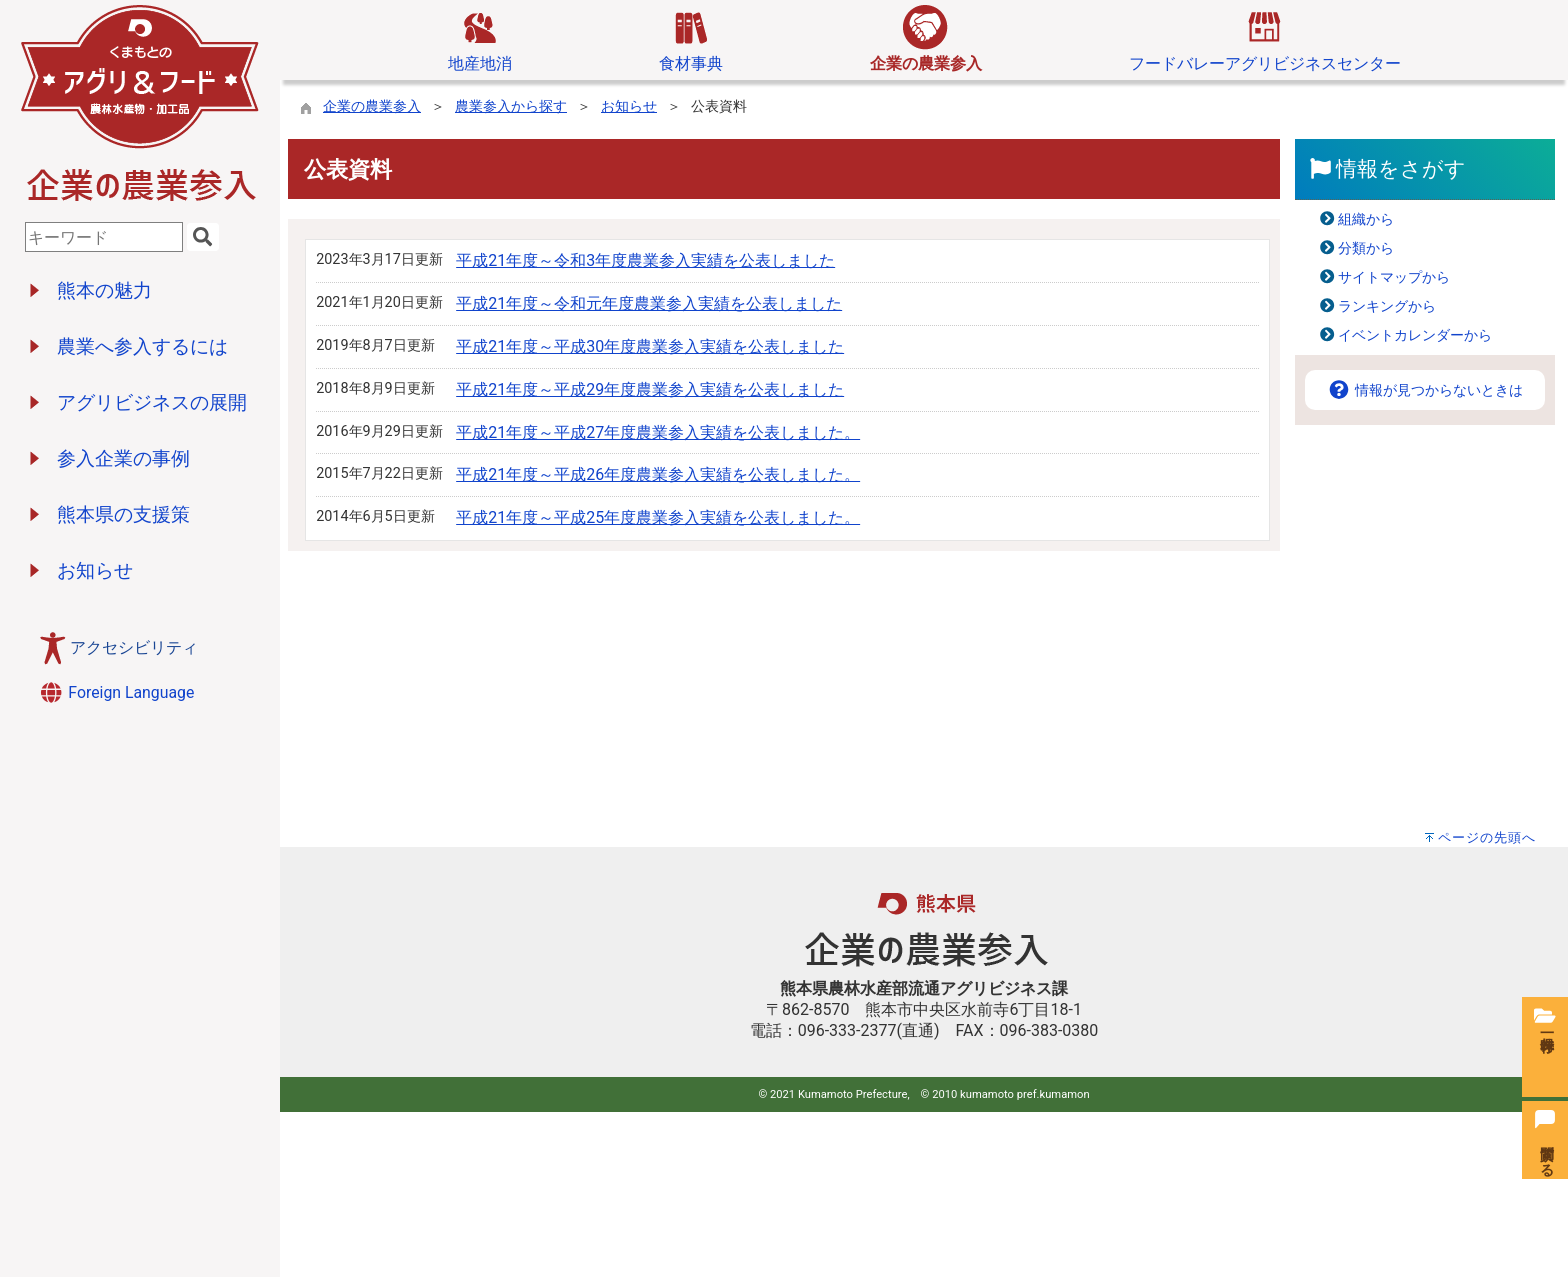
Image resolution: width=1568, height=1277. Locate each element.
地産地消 (480, 39)
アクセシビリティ (134, 647)
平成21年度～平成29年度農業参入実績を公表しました (650, 389)
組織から (1366, 219)
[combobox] (104, 237)
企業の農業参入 (372, 106)
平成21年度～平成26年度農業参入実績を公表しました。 (658, 474)
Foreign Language (116, 692)
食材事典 (691, 39)
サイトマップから (1394, 277)
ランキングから (1387, 306)
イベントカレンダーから (1415, 335)
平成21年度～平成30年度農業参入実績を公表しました (650, 346)
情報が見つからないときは (1425, 390)
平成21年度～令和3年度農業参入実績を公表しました (645, 260)
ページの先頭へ (1487, 837)
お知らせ (629, 106)
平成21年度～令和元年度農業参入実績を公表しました (649, 303)
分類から (1366, 248)
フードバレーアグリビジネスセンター (1265, 39)
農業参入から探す (511, 106)
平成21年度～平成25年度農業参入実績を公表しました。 (658, 517)
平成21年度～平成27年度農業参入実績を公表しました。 (658, 432)
